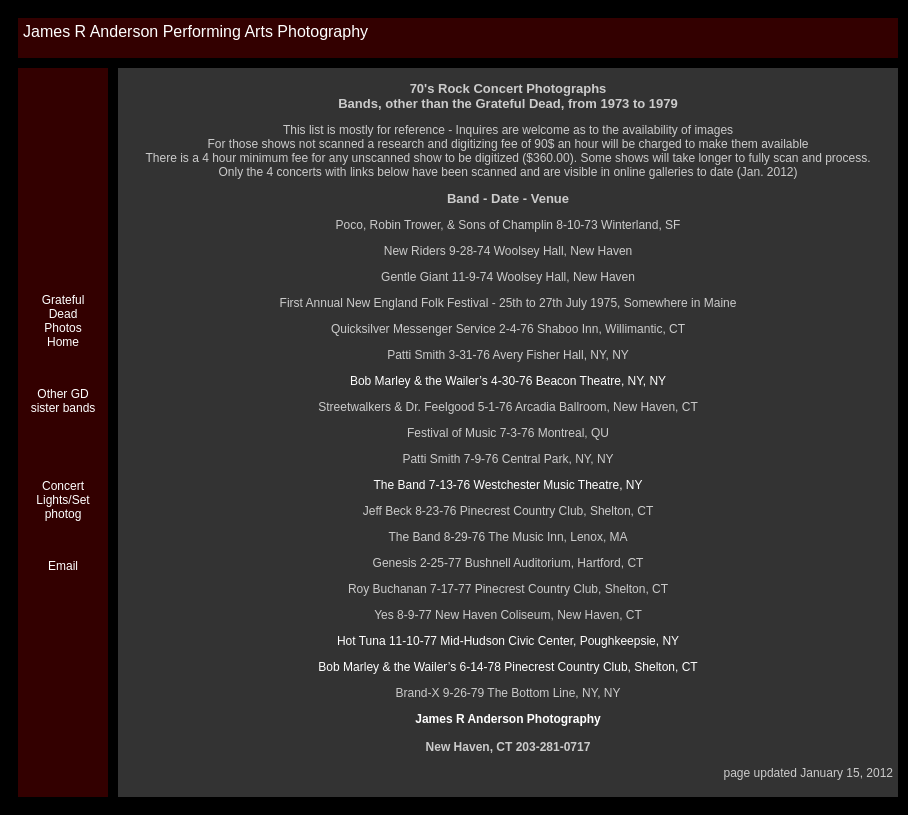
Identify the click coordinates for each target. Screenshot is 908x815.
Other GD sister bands (63, 401)
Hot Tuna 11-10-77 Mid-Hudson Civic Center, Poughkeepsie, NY (508, 641)
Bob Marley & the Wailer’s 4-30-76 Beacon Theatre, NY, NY (508, 381)
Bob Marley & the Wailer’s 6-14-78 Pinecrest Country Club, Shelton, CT (507, 667)
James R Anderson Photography (508, 719)
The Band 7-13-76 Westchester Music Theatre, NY (507, 485)
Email (63, 566)
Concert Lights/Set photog (62, 500)
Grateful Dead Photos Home (63, 321)
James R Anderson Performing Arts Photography (195, 31)
